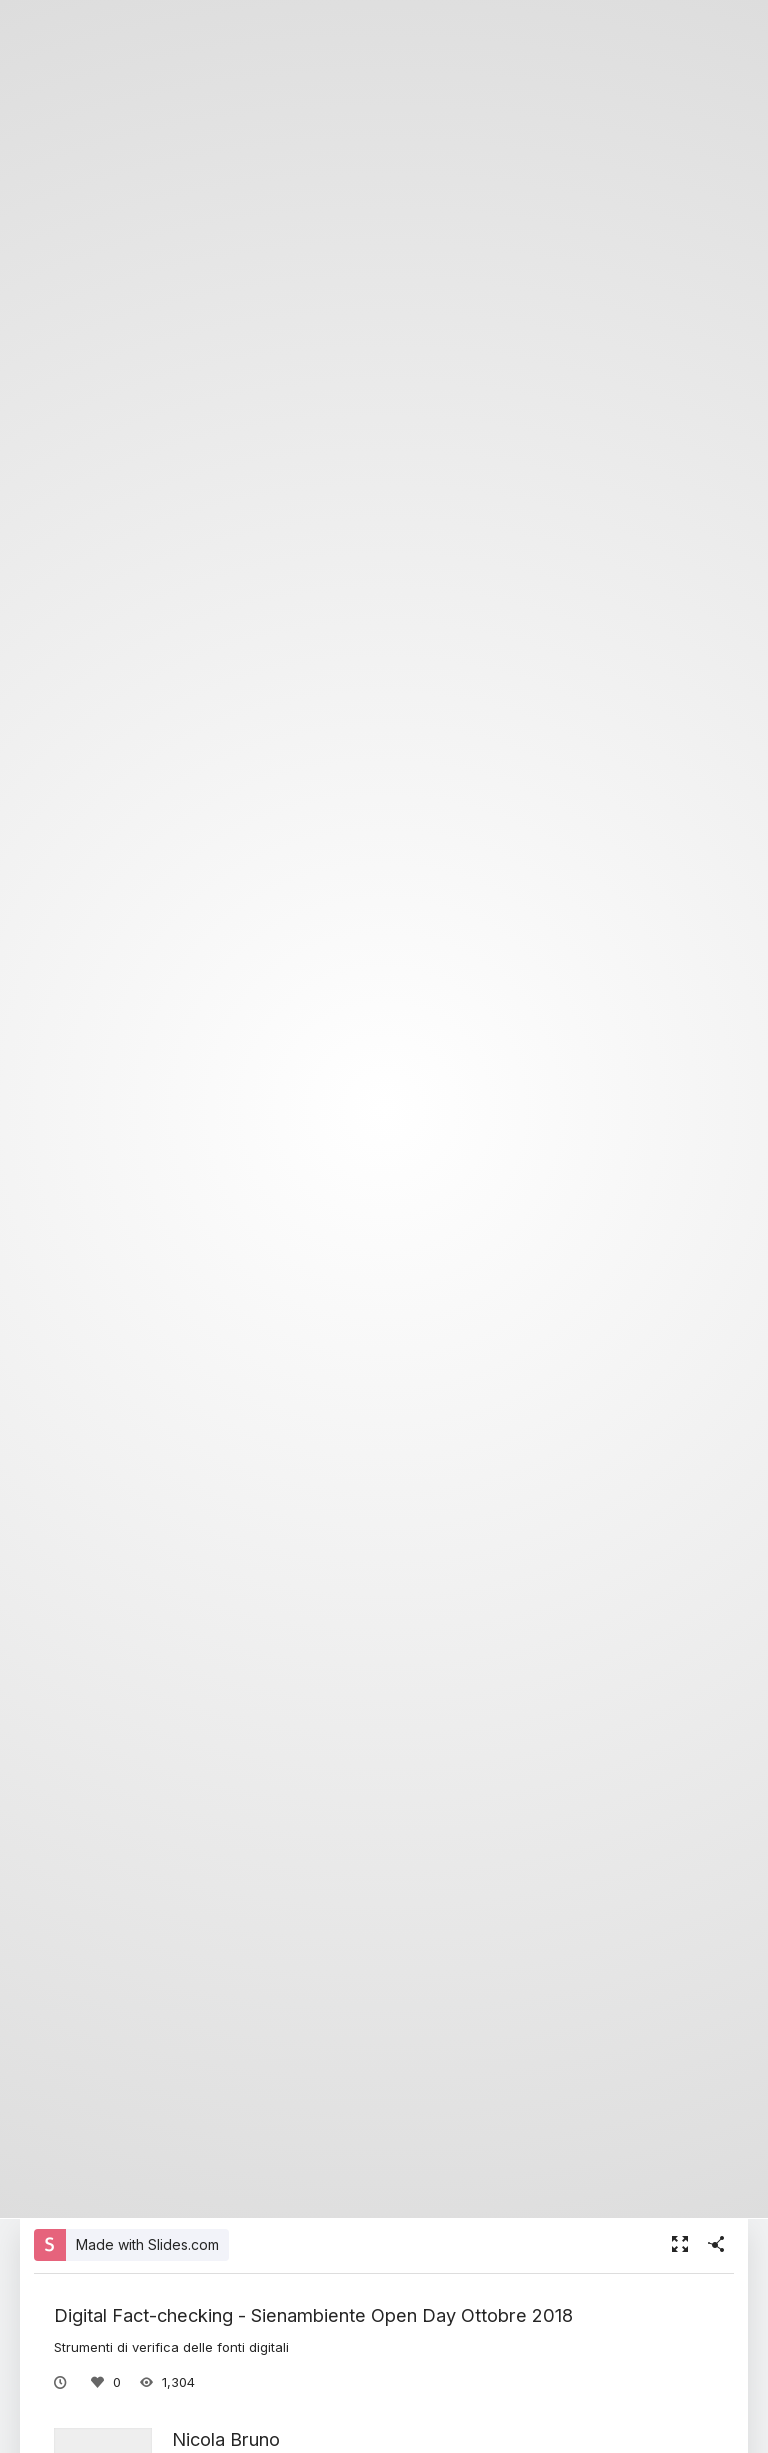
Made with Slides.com (147, 2244)
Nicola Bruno (226, 2439)
